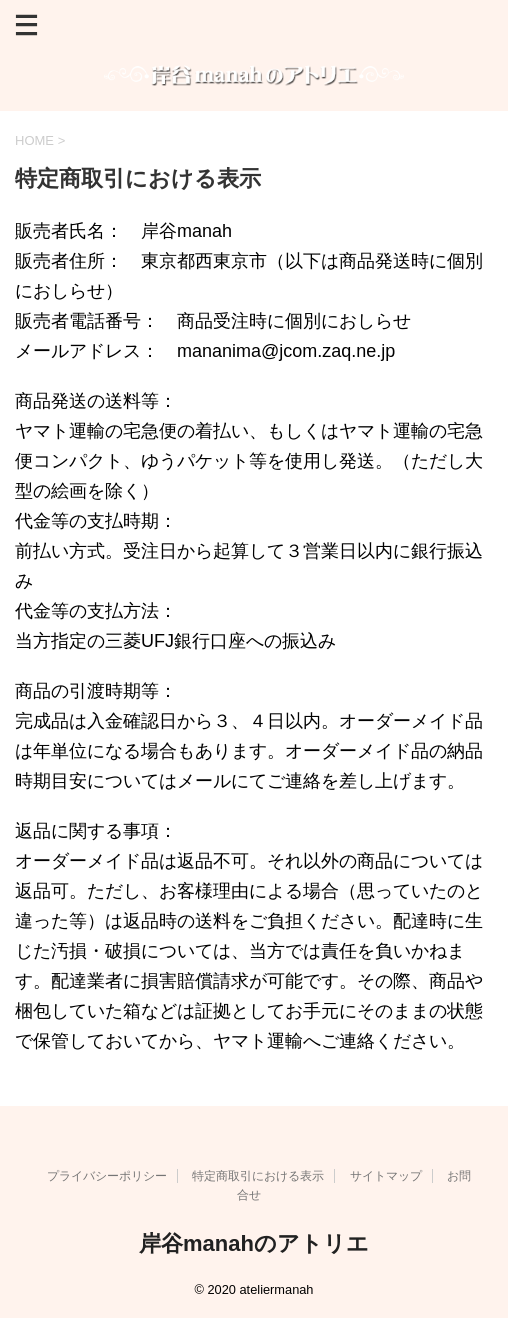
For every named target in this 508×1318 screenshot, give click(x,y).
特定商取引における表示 (258, 1176)
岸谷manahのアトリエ (254, 1243)
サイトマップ (386, 1176)
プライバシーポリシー (107, 1176)
